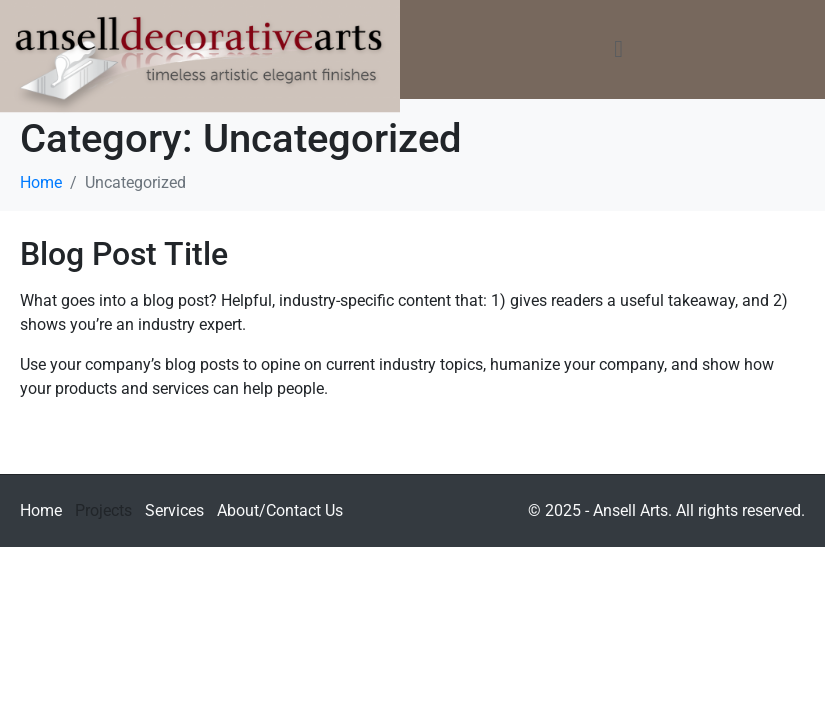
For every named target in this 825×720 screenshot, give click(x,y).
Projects (103, 510)
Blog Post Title (124, 254)
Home (41, 510)
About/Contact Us (280, 510)
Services (174, 510)
